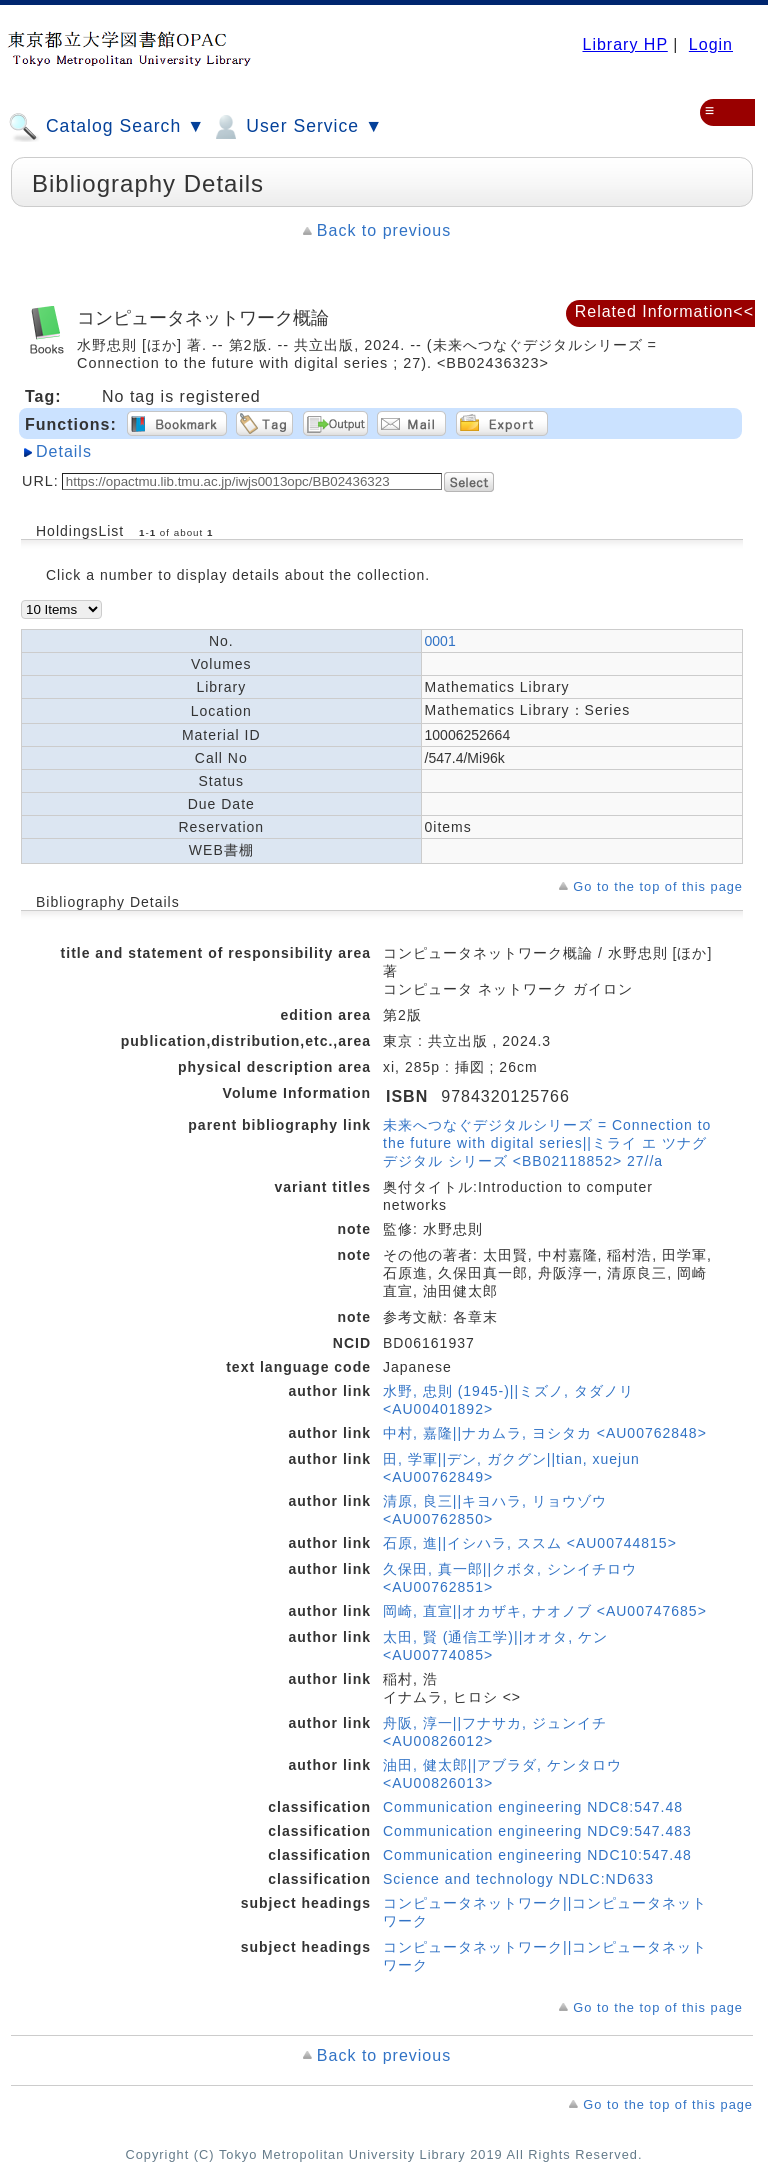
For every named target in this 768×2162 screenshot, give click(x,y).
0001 (440, 641)
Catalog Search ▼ (106, 127)
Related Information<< (664, 311)
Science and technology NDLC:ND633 (518, 1879)
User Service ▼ (296, 127)
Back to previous (384, 230)
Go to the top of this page (658, 886)
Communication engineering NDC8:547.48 (533, 1807)
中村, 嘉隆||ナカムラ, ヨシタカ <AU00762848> (545, 1433)
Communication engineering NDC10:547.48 (537, 1855)
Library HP (624, 44)
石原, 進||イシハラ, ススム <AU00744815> (530, 1543)
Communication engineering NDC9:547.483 (537, 1831)
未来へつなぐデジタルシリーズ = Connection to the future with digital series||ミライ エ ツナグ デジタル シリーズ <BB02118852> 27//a (547, 1143)
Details (64, 451)
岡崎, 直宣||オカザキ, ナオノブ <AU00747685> (545, 1611)
